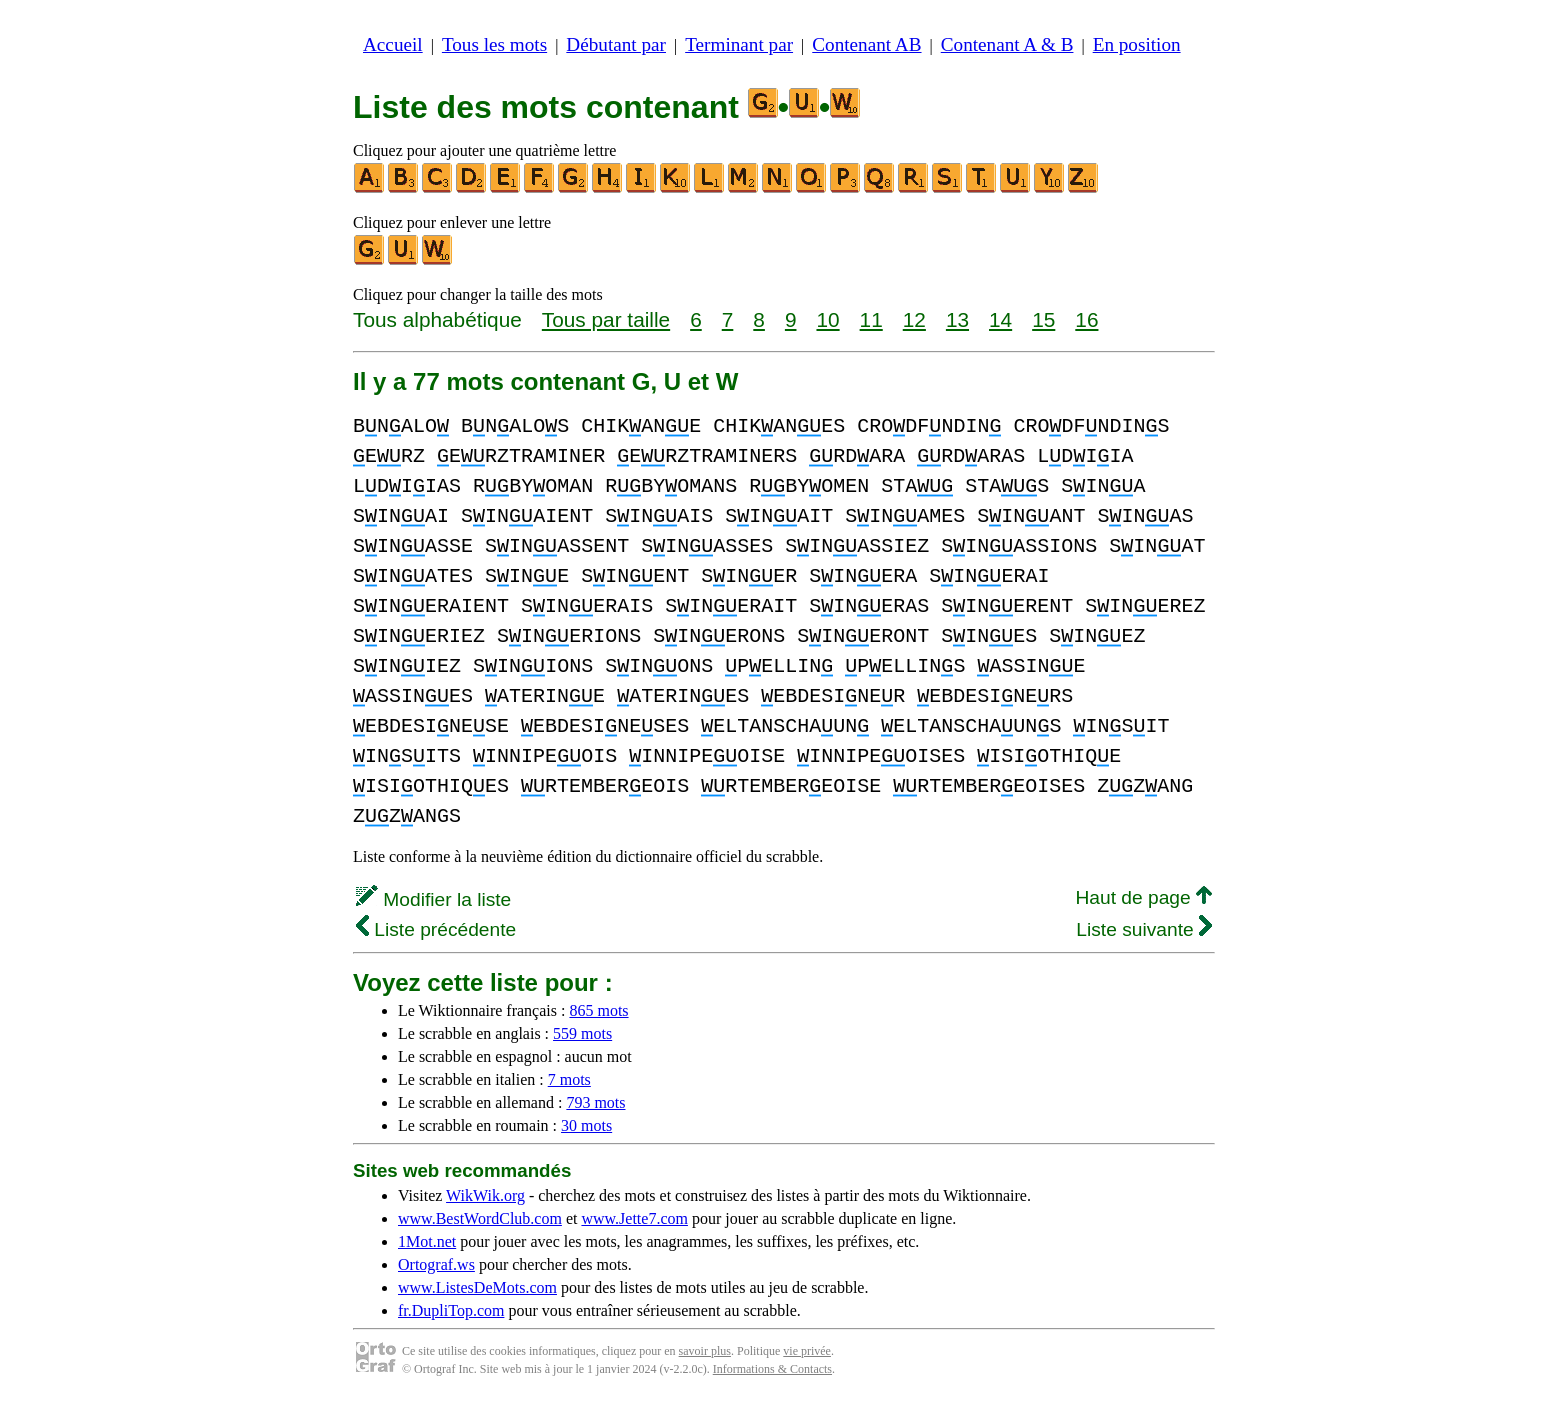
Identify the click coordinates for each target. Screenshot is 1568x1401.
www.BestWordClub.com (480, 1218)
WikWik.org (485, 1195)
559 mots (582, 1033)
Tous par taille (606, 319)
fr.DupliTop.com (451, 1310)
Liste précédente (436, 929)
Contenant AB (866, 44)
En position (1137, 44)
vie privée (807, 1351)
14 (1000, 319)
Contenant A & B (1007, 44)
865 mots (598, 1010)
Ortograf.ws (436, 1264)
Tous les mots (494, 44)
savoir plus (705, 1351)
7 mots (569, 1079)
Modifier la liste (433, 899)
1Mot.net (427, 1241)
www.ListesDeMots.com (477, 1287)
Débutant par (616, 44)
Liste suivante (1144, 929)
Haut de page (1143, 897)
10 (827, 319)
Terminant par (739, 44)
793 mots (595, 1102)
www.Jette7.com (634, 1218)
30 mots (586, 1125)
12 (914, 319)
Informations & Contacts (772, 1369)
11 (871, 319)
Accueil (393, 44)
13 (957, 319)
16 (1086, 319)
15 (1043, 319)
